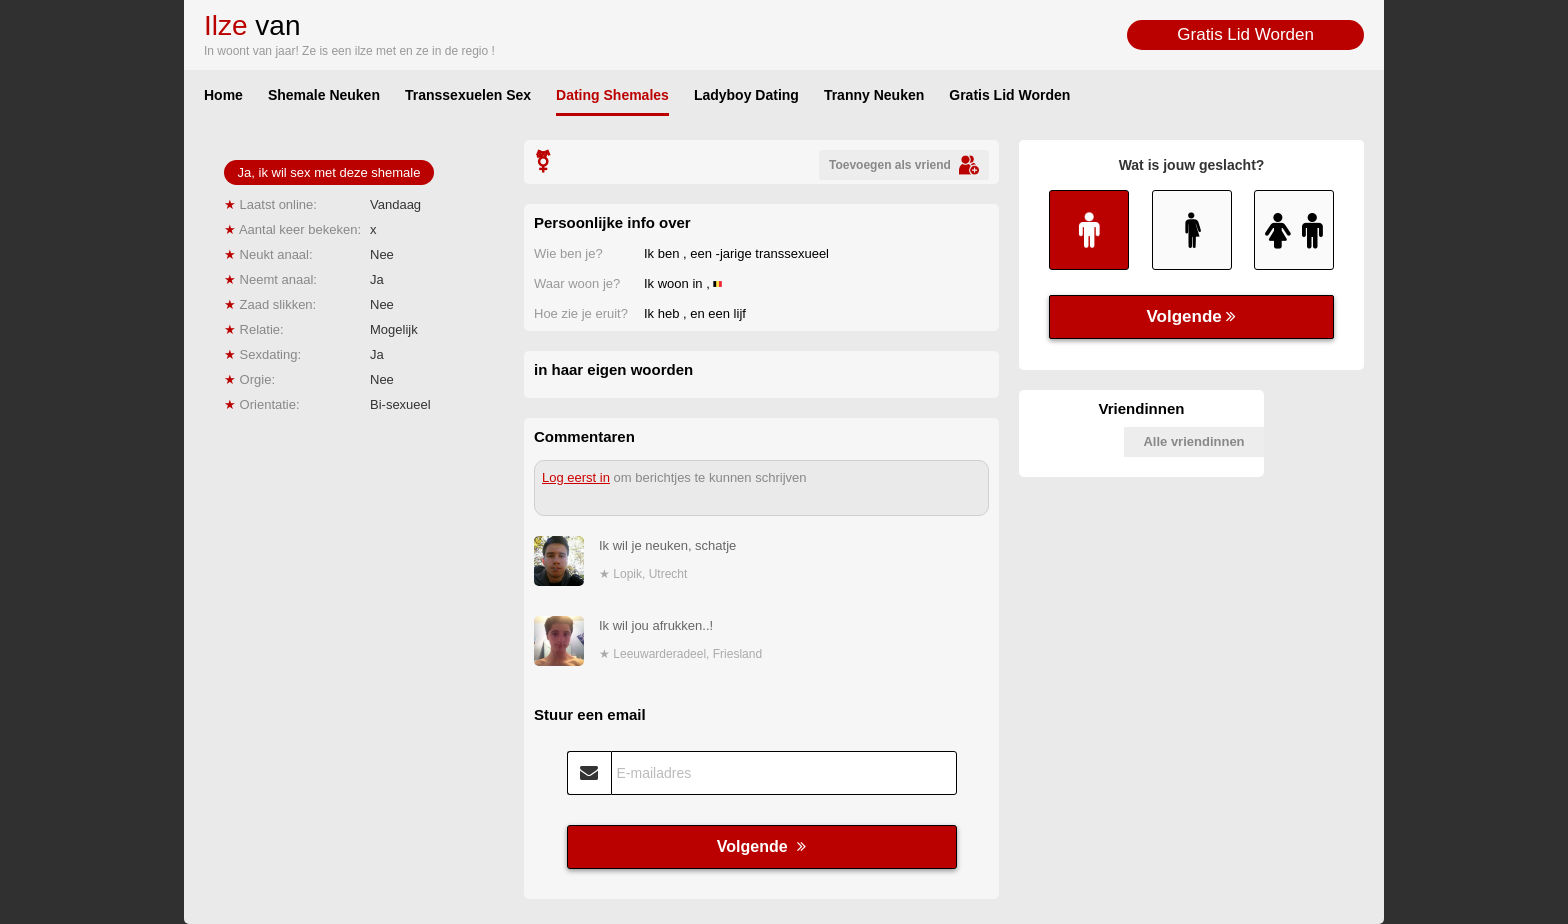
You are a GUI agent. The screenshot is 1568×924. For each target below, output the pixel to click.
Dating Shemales (612, 95)
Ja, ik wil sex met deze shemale (329, 172)
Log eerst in (576, 477)
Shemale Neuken (324, 95)
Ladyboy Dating (746, 95)
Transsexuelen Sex (468, 95)
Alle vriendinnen (1193, 441)
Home (223, 95)
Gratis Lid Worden (1245, 34)
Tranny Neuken (874, 95)
